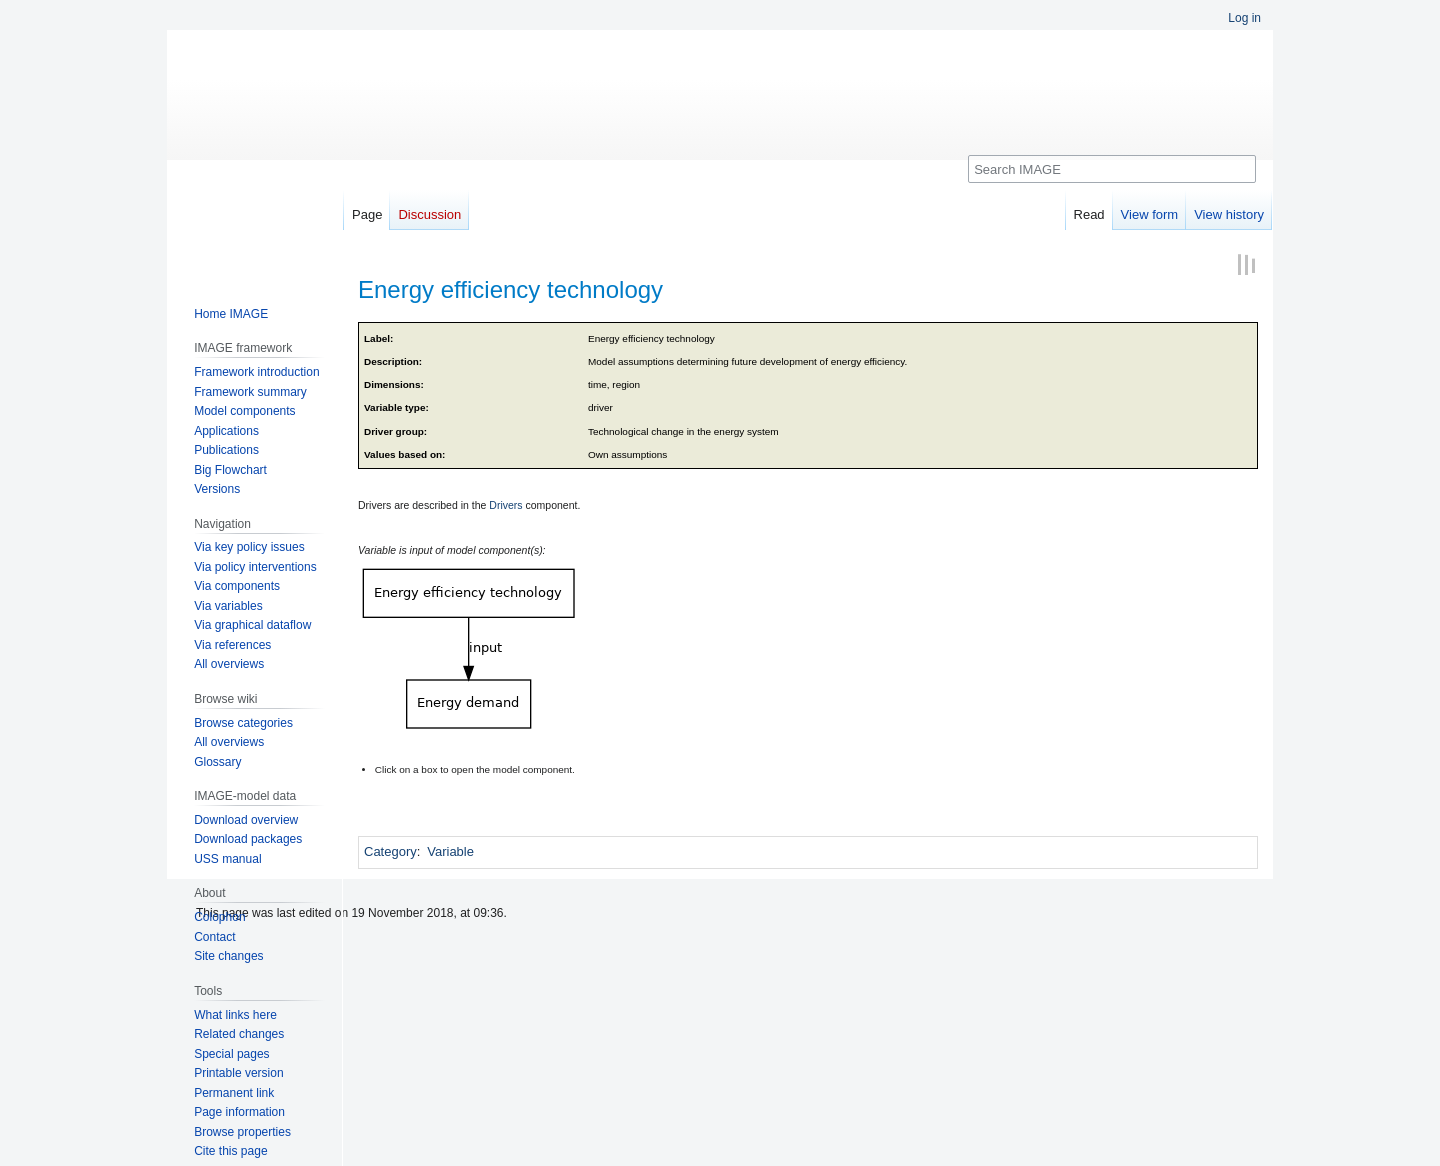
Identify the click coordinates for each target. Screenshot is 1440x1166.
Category (390, 851)
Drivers (505, 505)
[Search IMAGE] (1112, 169)
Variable (450, 851)
